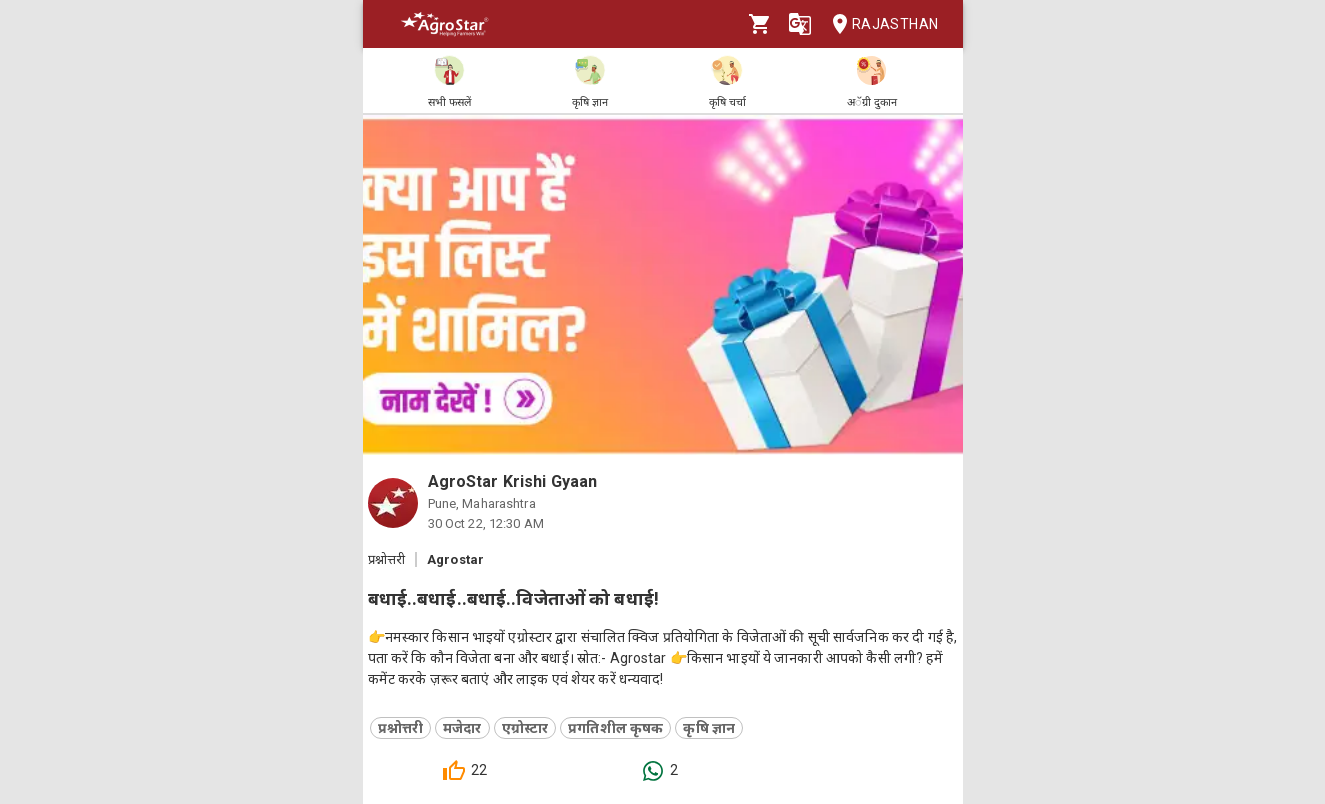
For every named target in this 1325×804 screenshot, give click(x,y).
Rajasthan (879, 24)
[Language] (800, 24)
